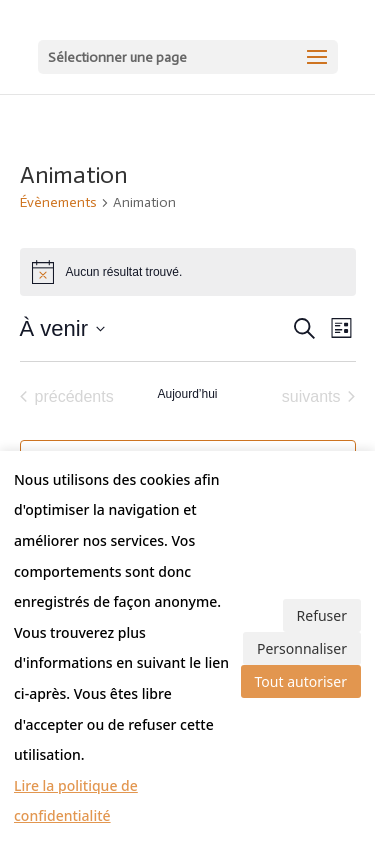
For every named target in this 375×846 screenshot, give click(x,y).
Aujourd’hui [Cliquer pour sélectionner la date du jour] (187, 394)
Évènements (58, 202)
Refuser (322, 615)
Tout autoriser (301, 681)
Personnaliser (302, 648)
